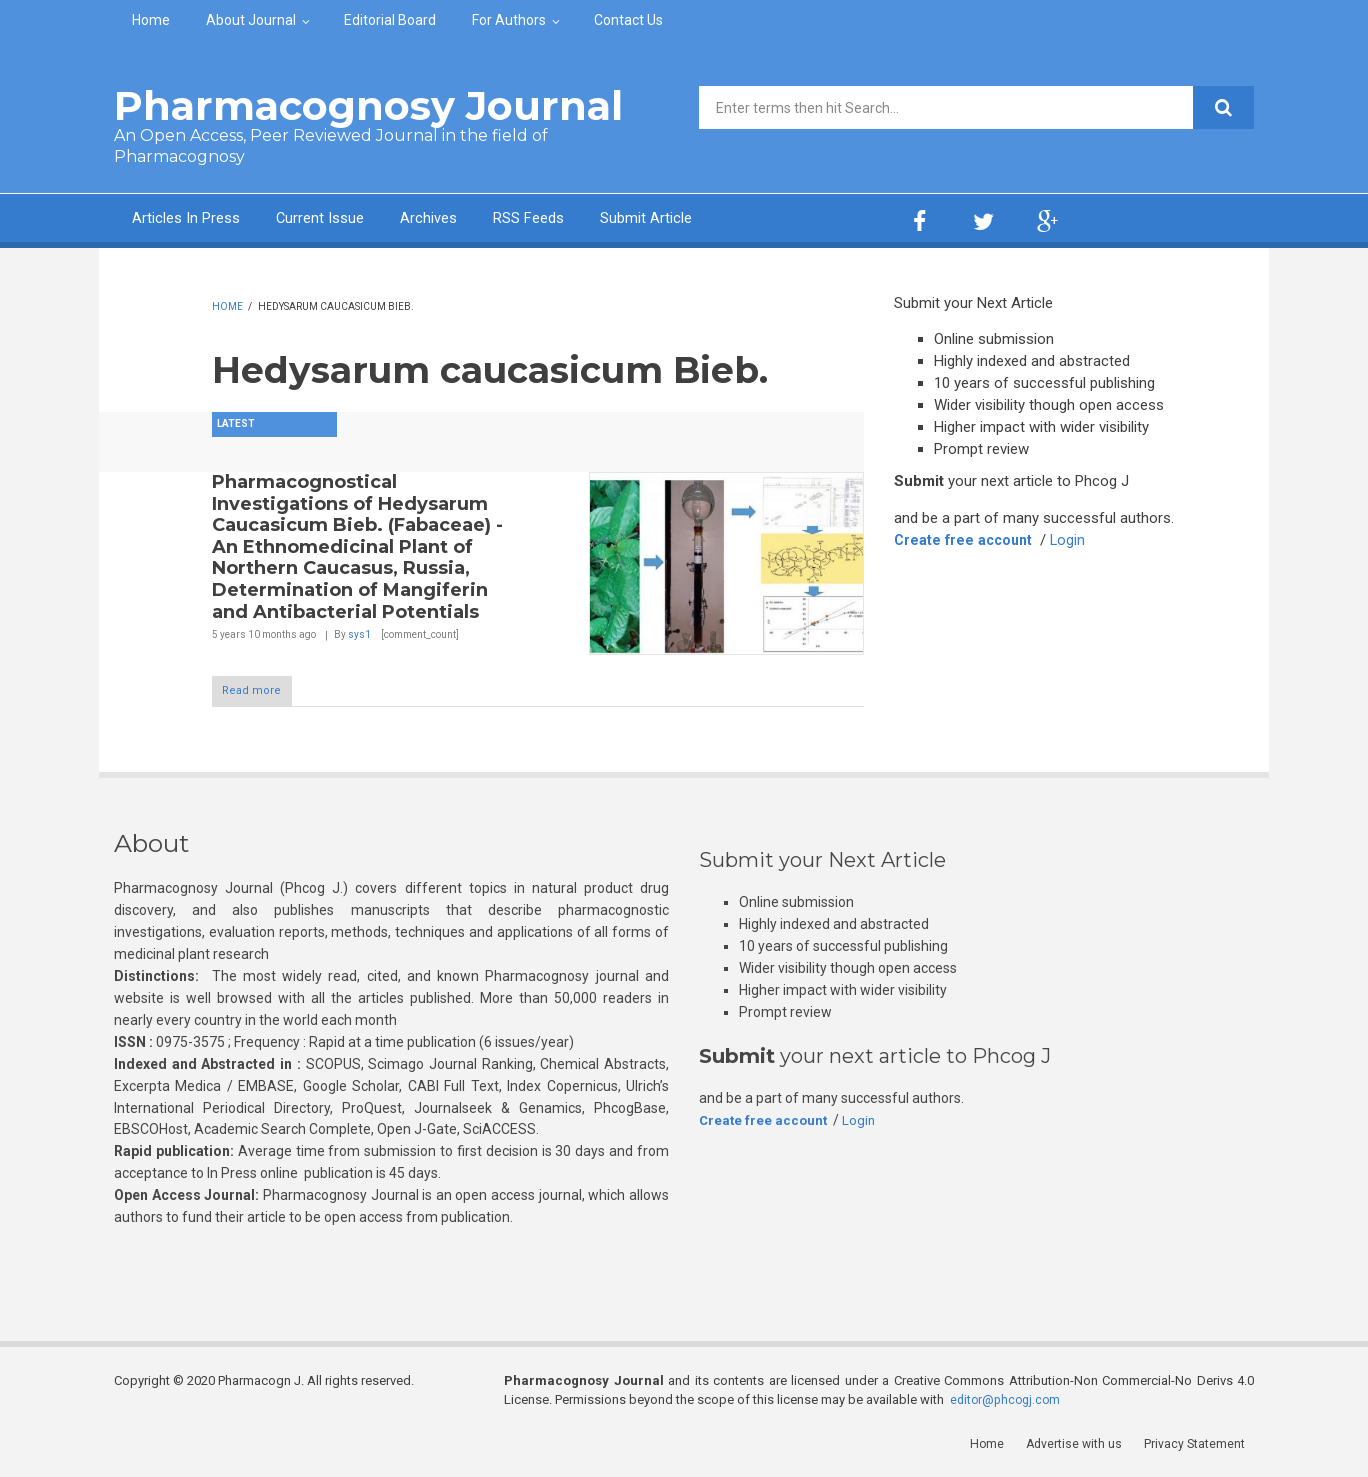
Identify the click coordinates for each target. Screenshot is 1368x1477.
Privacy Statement (1203, 1446)
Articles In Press (197, 220)
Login (1074, 540)
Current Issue (353, 220)
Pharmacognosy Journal (368, 105)
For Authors (509, 20)
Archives (479, 220)
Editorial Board (390, 20)
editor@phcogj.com (1008, 1402)
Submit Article (728, 220)
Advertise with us (1084, 1446)
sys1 (359, 634)
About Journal (251, 20)
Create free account (966, 540)
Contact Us (628, 20)
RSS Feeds (593, 220)
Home (151, 20)
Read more (264, 692)
